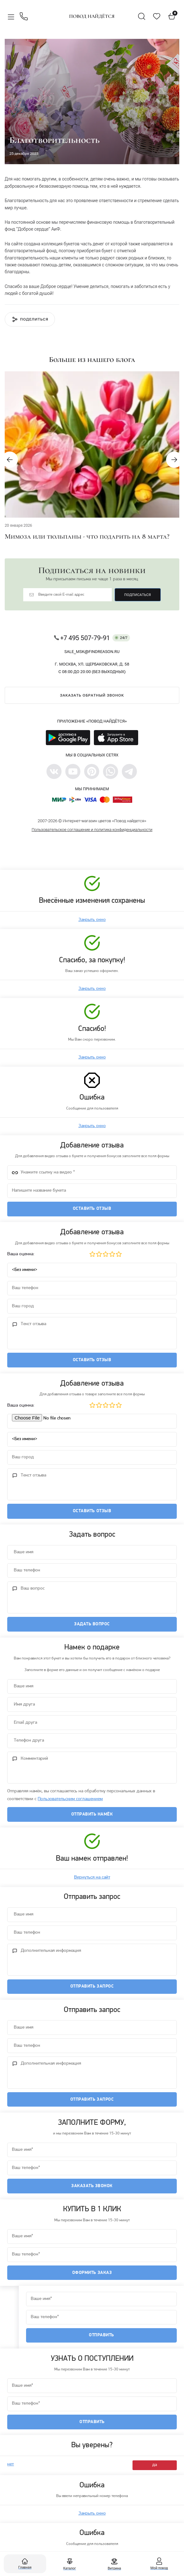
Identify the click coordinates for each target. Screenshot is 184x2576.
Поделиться (34, 319)
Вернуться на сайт (92, 1880)
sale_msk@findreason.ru (92, 651)
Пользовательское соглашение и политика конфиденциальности (92, 829)
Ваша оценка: (21, 1255)
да (154, 2470)
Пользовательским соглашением (70, 1802)
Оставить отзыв (92, 1209)
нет (10, 2469)
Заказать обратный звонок (92, 695)
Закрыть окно (92, 919)
